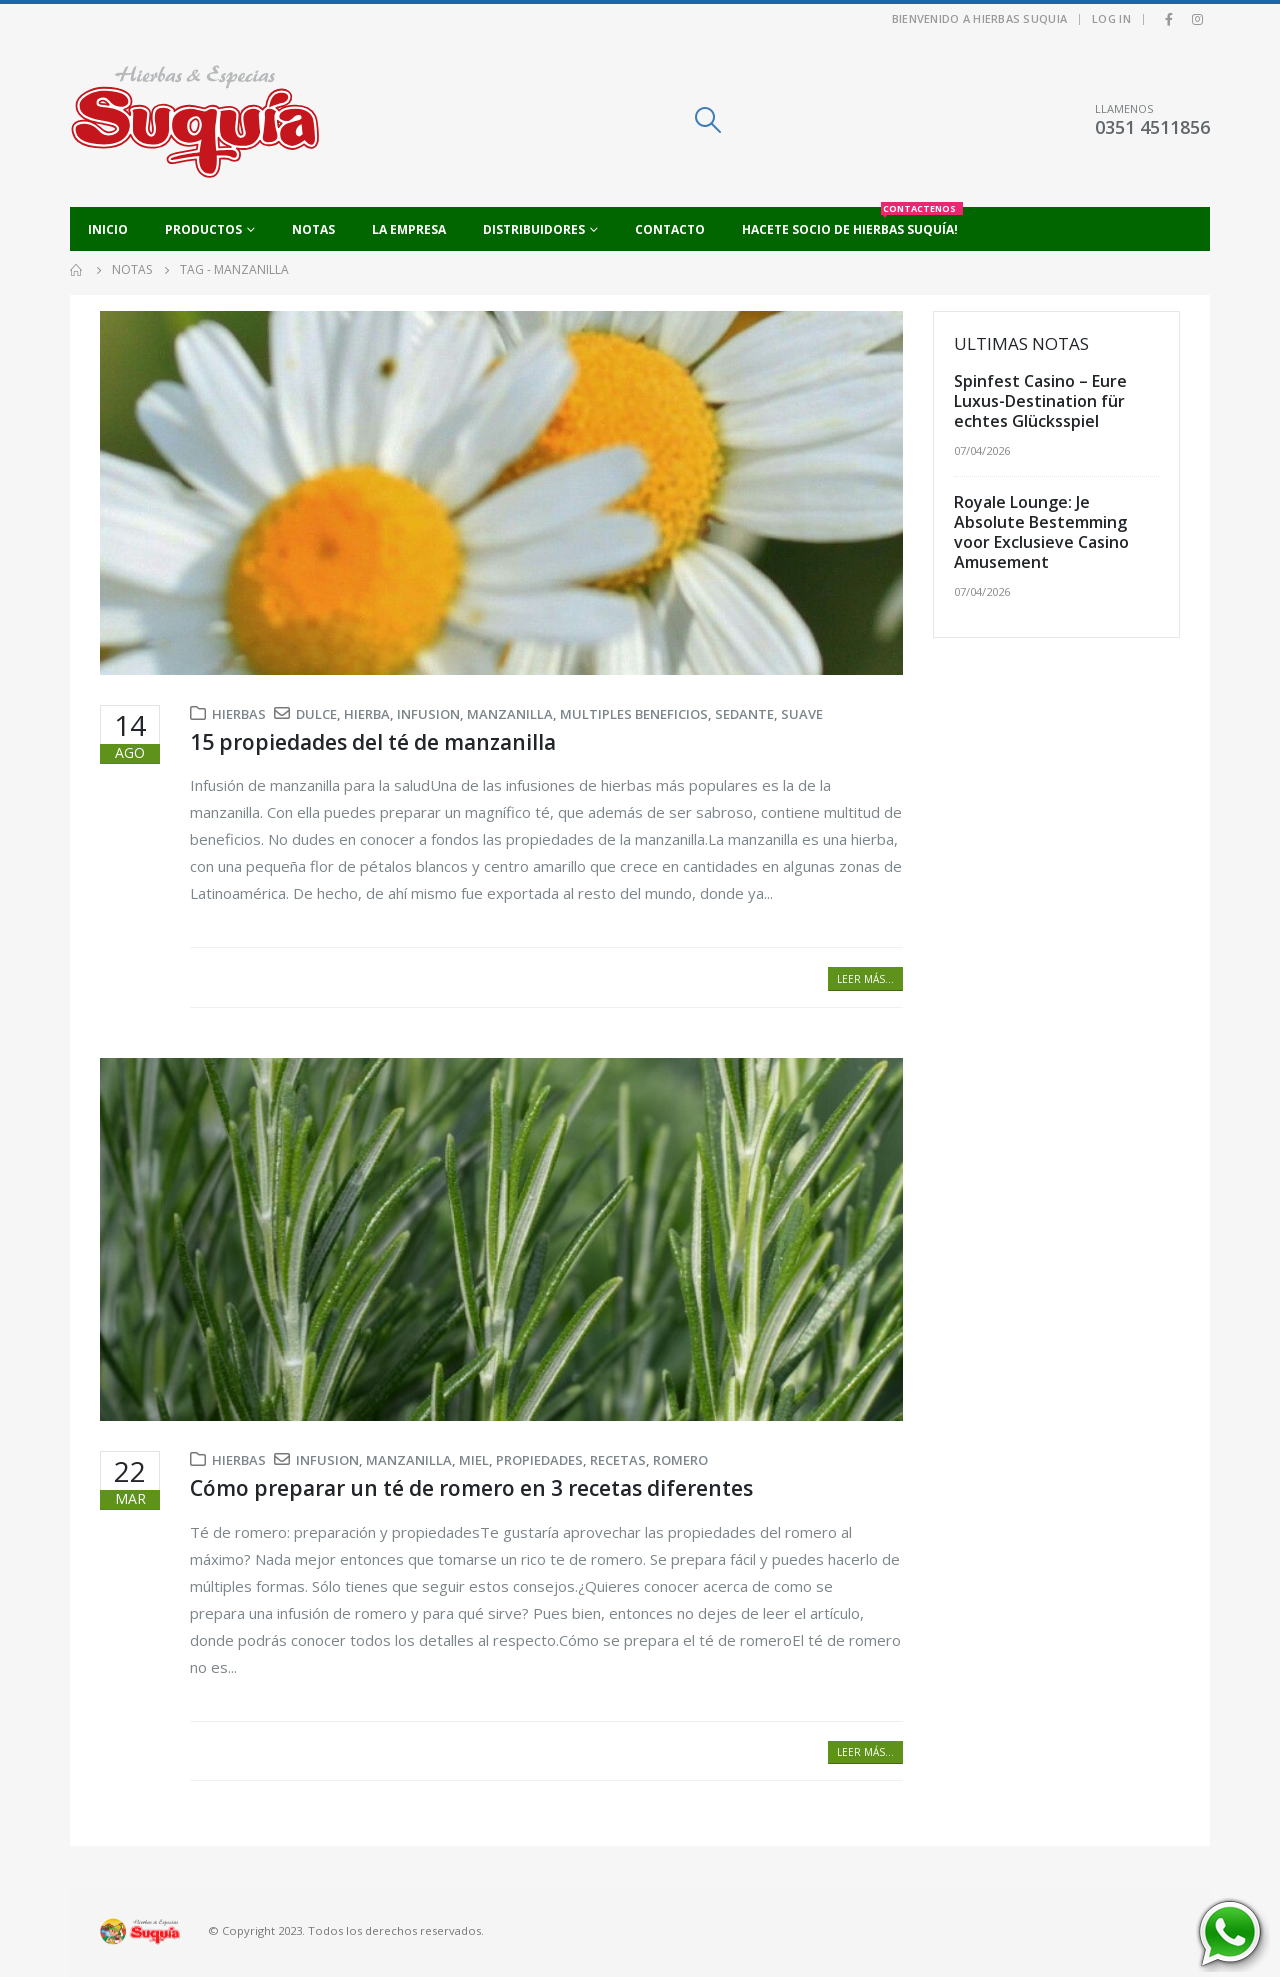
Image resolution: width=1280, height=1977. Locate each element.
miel (474, 1460)
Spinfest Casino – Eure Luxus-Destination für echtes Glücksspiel (1040, 401)
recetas (618, 1460)
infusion (428, 714)
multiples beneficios (634, 714)
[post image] (501, 493)
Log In (1111, 18)
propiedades (539, 1460)
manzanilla (510, 714)
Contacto (670, 229)
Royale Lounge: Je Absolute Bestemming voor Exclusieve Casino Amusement (1041, 532)
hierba (367, 714)
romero (680, 1460)
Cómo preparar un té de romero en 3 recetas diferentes (471, 1488)
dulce (316, 714)
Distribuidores (534, 229)
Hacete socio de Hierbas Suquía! (852, 222)
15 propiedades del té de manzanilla (373, 742)
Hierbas (239, 714)
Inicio (108, 229)
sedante (744, 714)
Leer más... (865, 979)
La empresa (409, 229)
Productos (203, 229)
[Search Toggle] (707, 120)
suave (802, 714)
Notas (313, 229)
